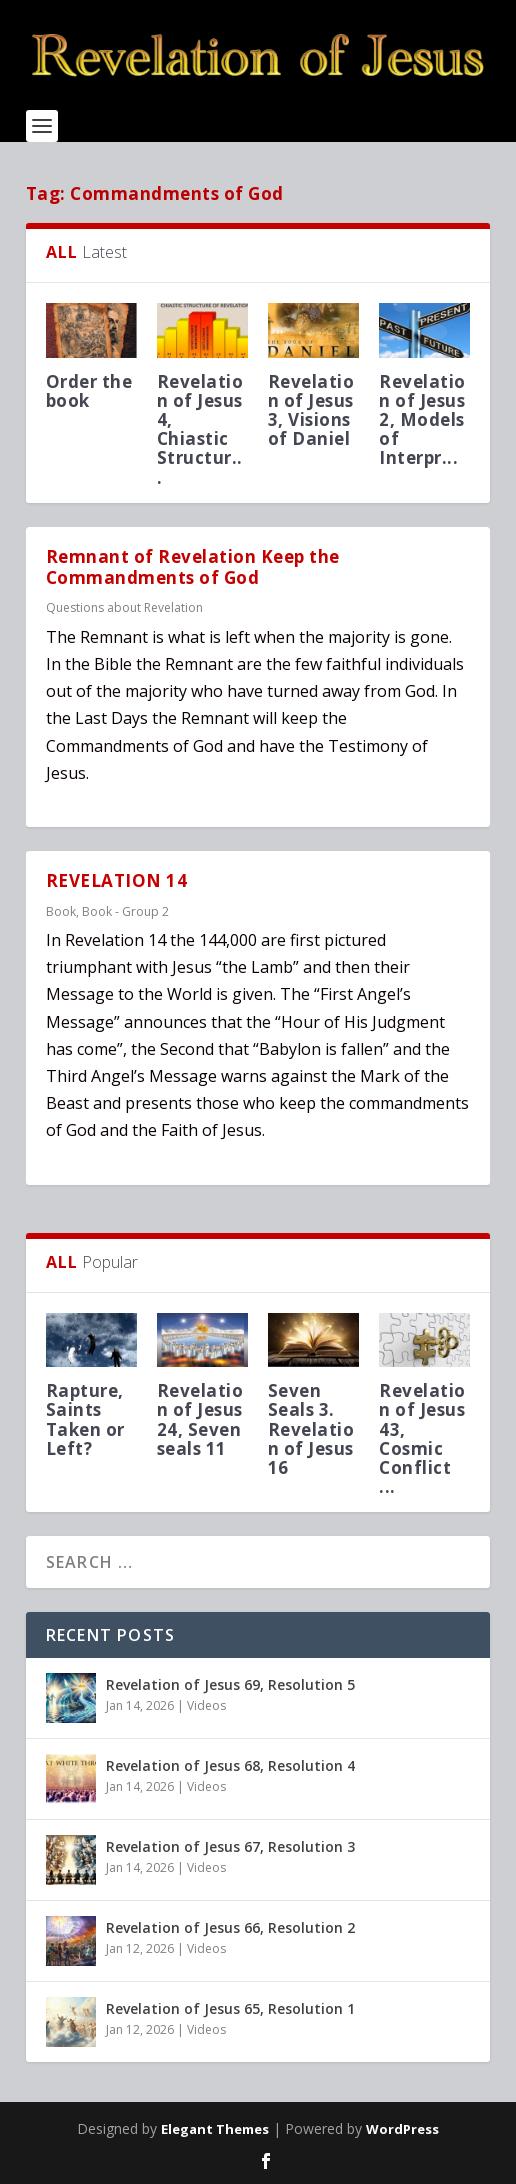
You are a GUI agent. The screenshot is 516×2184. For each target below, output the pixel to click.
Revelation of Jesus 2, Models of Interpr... (422, 420)
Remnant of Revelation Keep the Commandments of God (193, 567)
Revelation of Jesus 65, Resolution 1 (230, 2008)
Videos (206, 1705)
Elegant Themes (215, 2129)
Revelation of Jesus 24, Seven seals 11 (200, 1419)
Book (61, 911)
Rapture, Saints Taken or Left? (85, 1419)
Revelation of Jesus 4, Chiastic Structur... (200, 429)
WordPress (402, 2129)
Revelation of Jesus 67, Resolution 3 (230, 1846)
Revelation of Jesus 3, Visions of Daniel (311, 410)
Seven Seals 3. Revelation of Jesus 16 (311, 1429)
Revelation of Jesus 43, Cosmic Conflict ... (422, 1438)
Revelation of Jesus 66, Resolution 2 (230, 1927)
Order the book (89, 391)
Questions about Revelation (124, 607)
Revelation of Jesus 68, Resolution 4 (230, 1765)
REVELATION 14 (117, 880)
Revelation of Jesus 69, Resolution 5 (230, 1684)
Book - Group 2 (125, 911)
